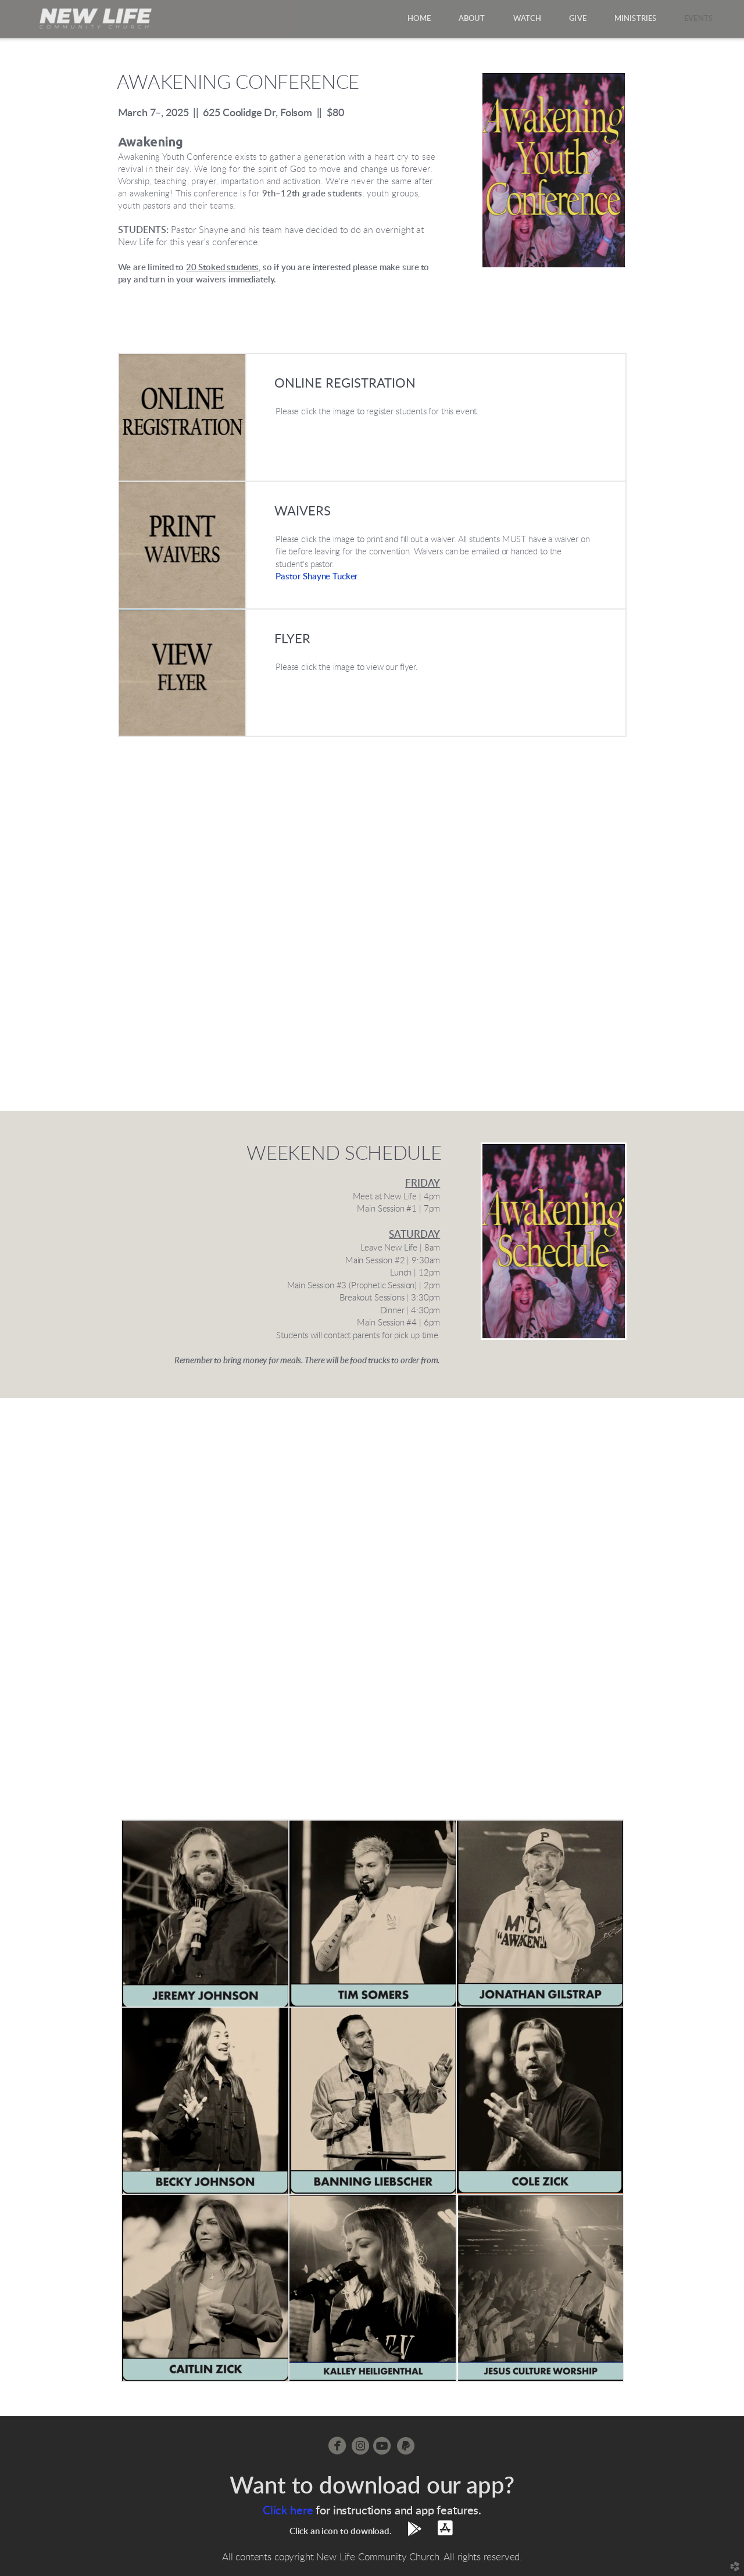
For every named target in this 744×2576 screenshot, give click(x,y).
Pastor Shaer (317, 576)
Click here (288, 2511)
